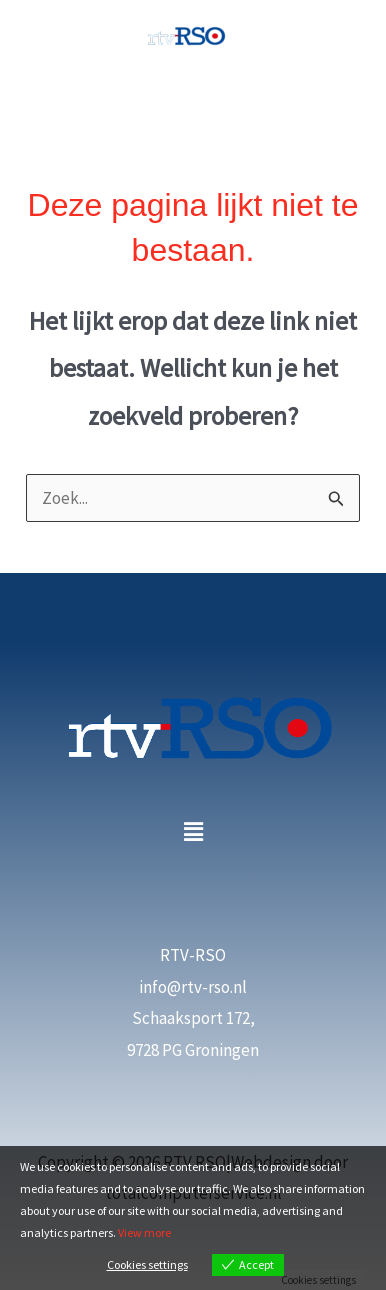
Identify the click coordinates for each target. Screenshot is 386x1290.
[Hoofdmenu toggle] (193, 102)
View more (144, 1232)
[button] (193, 831)
